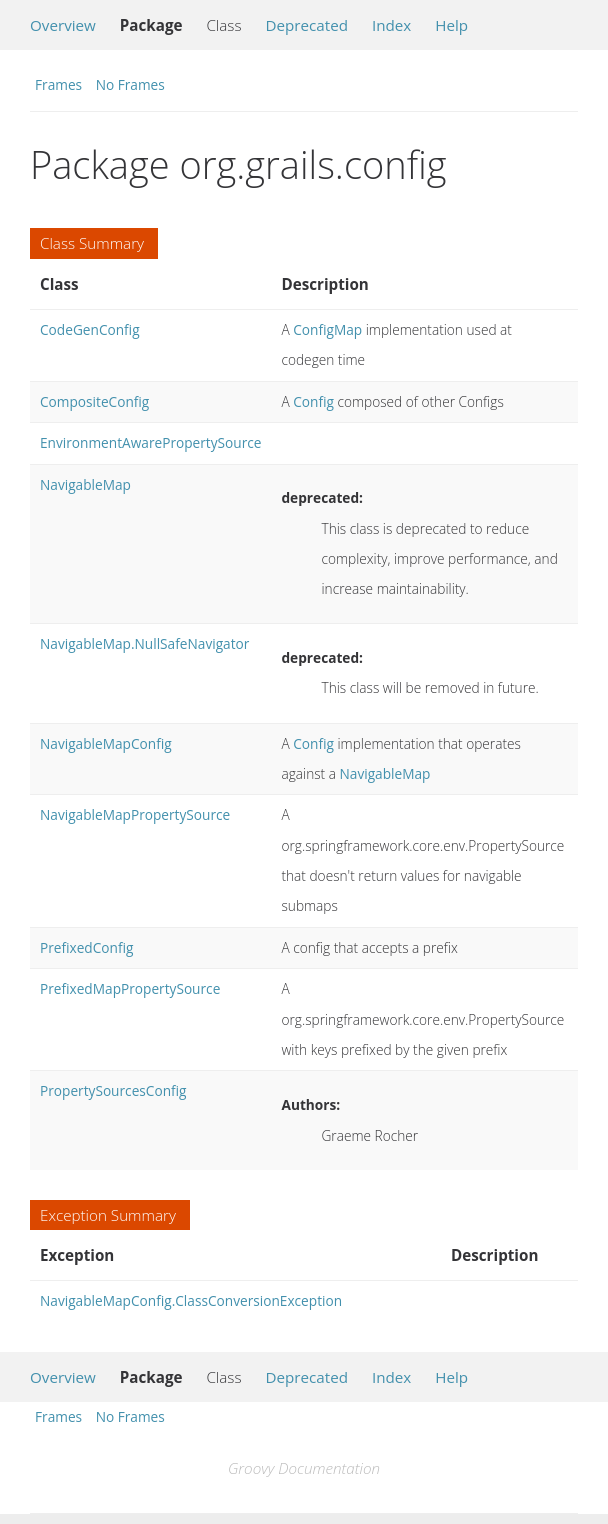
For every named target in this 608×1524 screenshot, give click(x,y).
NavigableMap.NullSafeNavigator (144, 643)
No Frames (130, 84)
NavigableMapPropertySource (135, 814)
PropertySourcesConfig (113, 1090)
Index (391, 25)
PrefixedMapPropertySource (130, 988)
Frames (58, 84)
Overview (63, 25)
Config (313, 401)
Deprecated (306, 25)
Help (451, 25)
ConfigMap (327, 329)
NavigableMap (85, 484)
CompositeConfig (94, 401)
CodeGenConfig (90, 329)
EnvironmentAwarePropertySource (150, 442)
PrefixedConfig (86, 947)
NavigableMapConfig (106, 743)
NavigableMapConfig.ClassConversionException (191, 1300)
